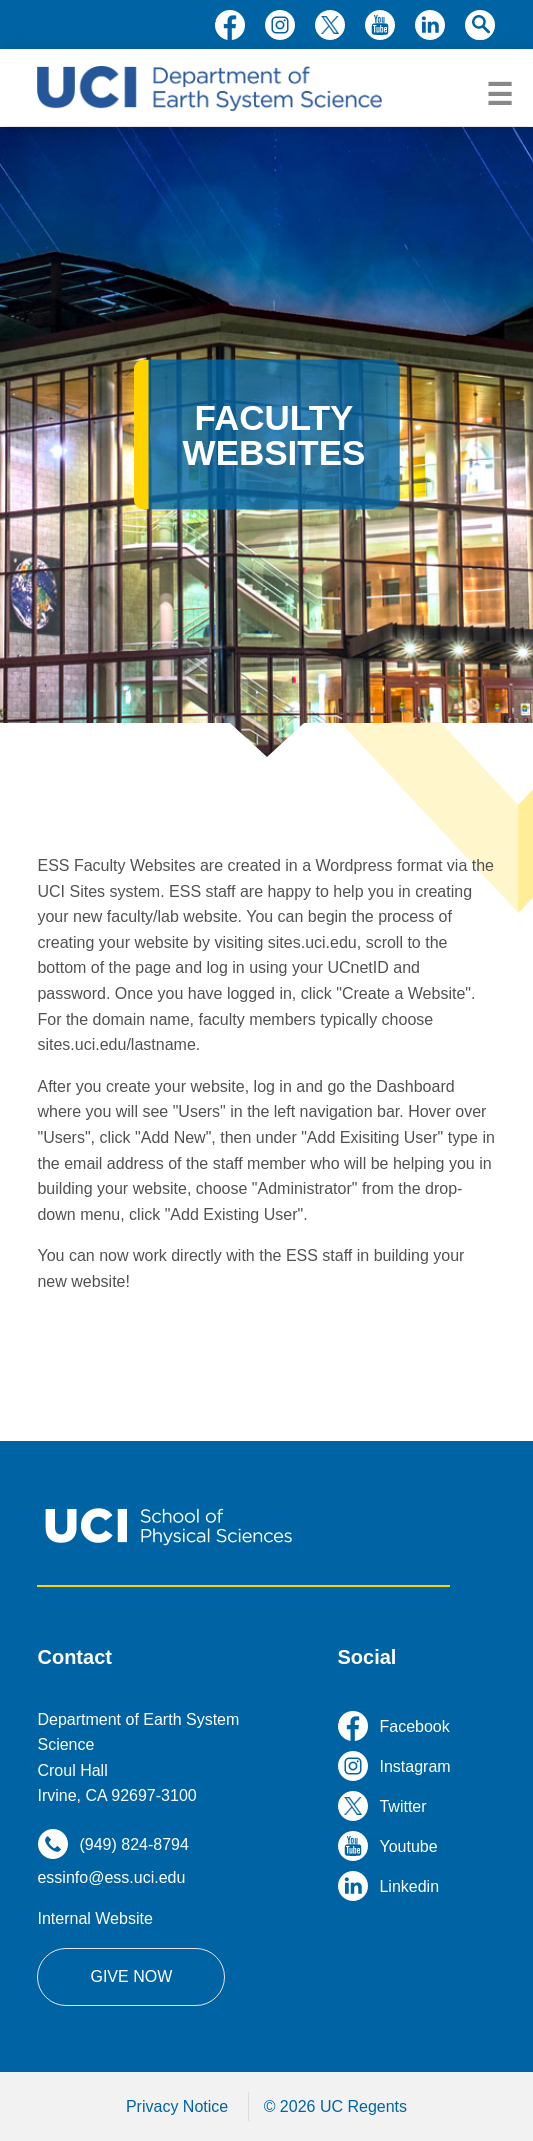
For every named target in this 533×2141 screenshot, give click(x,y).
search (480, 25)
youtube (380, 25)
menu (499, 95)
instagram (280, 25)
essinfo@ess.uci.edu (111, 1877)
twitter (330, 25)
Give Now (131, 1976)
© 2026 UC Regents (335, 2106)
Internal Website (94, 1918)
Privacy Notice (177, 2106)
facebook (230, 25)
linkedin (430, 25)
